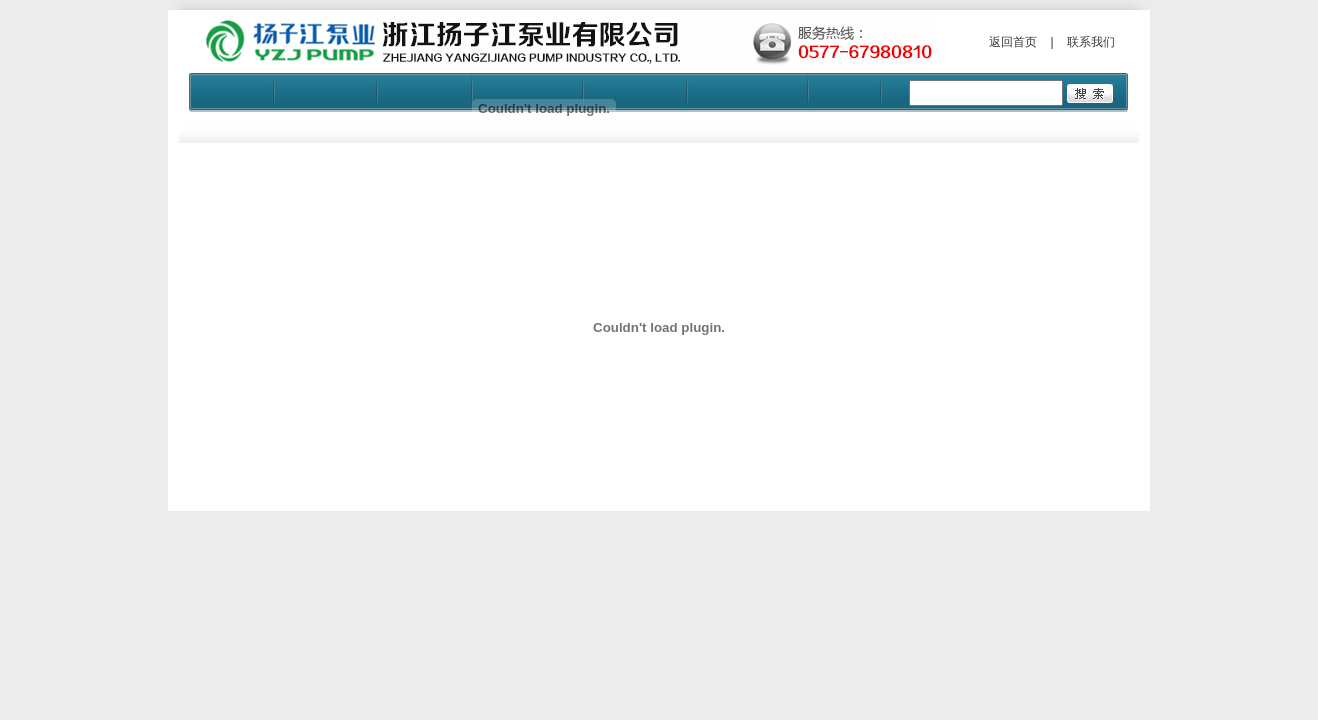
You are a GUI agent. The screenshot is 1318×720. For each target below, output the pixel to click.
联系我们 (1091, 42)
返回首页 (1013, 42)
